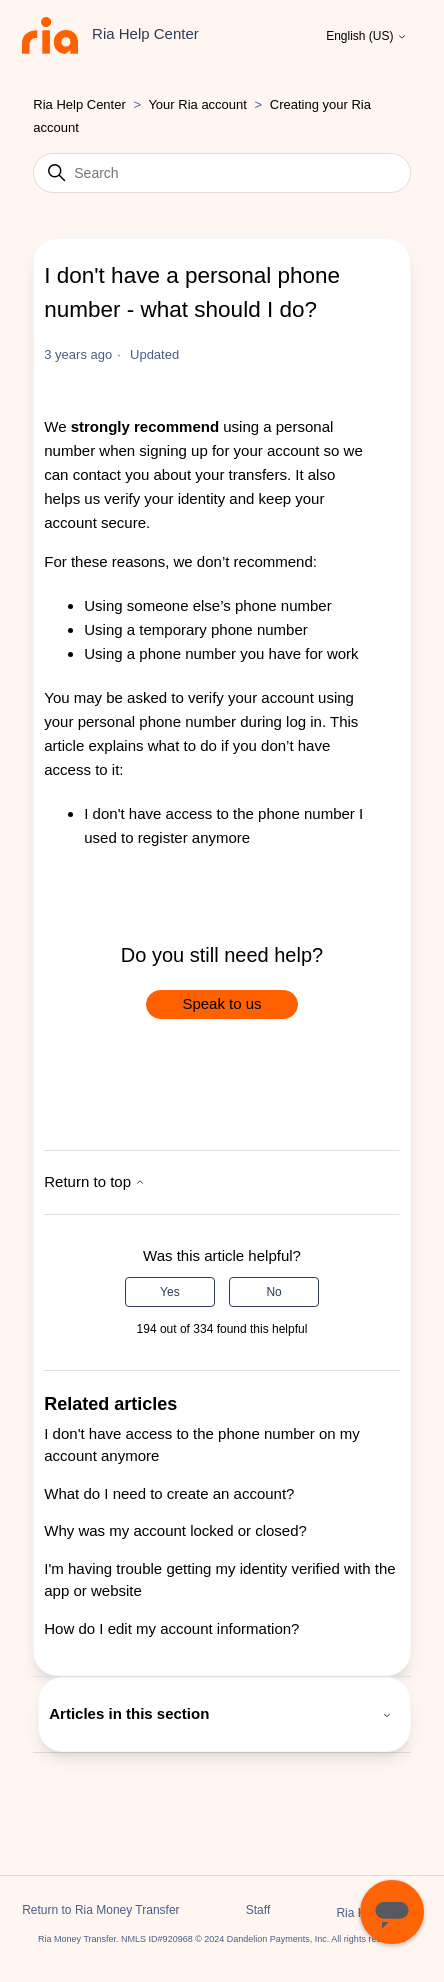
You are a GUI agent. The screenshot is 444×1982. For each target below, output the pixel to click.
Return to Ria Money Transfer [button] (100, 1910)
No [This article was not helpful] (273, 1292)
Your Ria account (199, 104)
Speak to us (221, 1003)
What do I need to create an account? (169, 1493)
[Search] (221, 173)
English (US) (366, 36)
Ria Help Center (79, 104)
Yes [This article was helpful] (170, 1292)
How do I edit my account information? (171, 1628)
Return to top (94, 1181)
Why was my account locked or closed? (175, 1530)
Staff (258, 1910)
